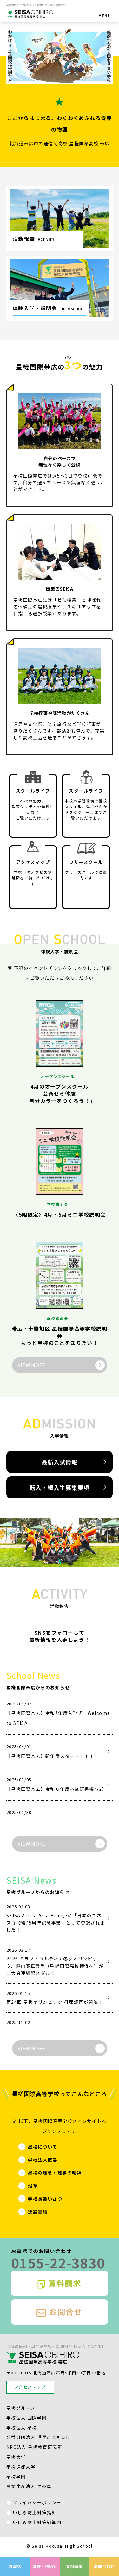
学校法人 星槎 (21, 2427)
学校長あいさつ (45, 2198)
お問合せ (59, 2311)
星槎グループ (20, 2408)
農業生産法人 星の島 (29, 2486)
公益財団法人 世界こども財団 (38, 2437)
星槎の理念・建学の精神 (55, 2172)
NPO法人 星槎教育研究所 (34, 2447)
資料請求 (59, 2283)
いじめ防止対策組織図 (37, 2522)
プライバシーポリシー (37, 2502)
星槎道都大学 (21, 2467)
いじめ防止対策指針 (35, 2512)
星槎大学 (16, 2457)
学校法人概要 (42, 2160)
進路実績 (38, 2212)
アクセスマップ (30, 2387)
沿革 (33, 2185)
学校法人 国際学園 (26, 2418)
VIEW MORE (32, 1365)
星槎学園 (16, 2476)
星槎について (42, 2147)
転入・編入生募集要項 (59, 1487)
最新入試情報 (59, 1462)
